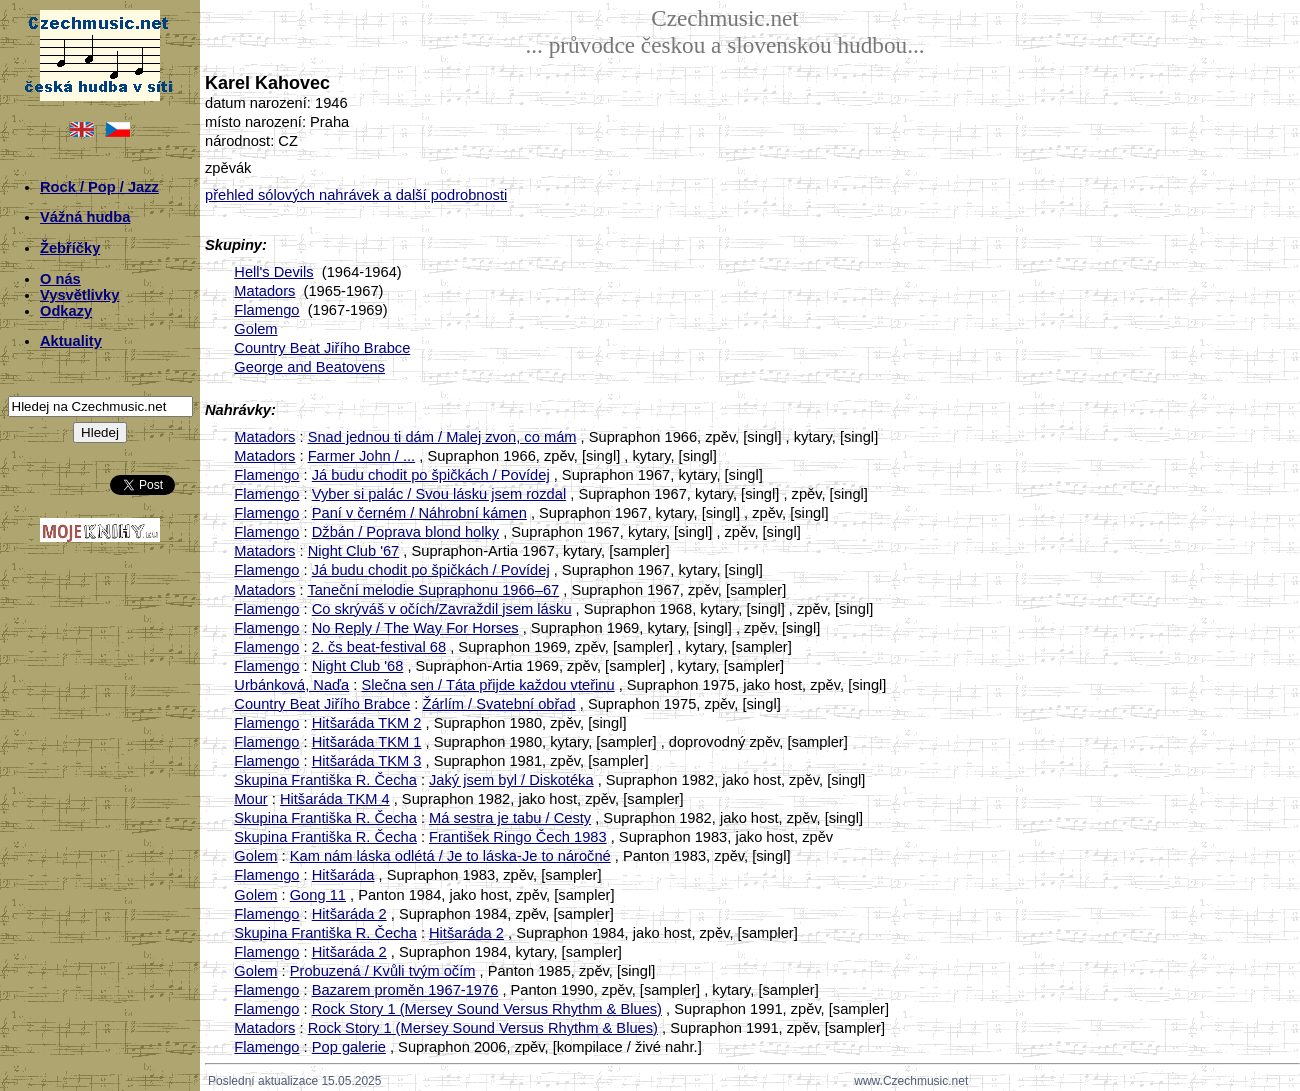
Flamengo (266, 310)
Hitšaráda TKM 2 (367, 723)
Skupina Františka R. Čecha (325, 780)
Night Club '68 (358, 666)
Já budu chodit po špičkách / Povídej (431, 475)
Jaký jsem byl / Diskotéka (511, 780)
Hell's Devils (273, 272)
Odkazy (66, 311)
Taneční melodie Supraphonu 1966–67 (433, 590)
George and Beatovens (309, 367)
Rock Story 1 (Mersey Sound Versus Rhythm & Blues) (487, 1009)
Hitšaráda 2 (349, 914)
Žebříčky (70, 248)
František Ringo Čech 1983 (518, 837)
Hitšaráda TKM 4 (335, 799)
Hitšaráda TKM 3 (367, 761)
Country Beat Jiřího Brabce (322, 348)
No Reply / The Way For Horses (415, 628)
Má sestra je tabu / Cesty (510, 818)
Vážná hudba (85, 217)
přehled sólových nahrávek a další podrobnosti (356, 195)
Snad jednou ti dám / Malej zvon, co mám (442, 437)
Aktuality (71, 341)
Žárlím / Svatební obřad (499, 704)
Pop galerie (349, 1047)
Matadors (264, 291)
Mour (250, 799)
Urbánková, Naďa (291, 685)
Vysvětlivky (79, 295)
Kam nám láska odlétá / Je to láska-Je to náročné (450, 856)
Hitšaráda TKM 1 (367, 742)
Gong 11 (318, 895)
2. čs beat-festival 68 (379, 647)
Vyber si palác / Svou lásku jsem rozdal (439, 494)
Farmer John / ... (362, 456)
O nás (60, 279)
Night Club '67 (354, 551)
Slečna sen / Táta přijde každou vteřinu (487, 685)
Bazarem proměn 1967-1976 (405, 990)
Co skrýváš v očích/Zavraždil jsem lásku (442, 609)
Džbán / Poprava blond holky (405, 532)
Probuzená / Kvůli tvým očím (383, 971)
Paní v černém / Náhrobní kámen (419, 513)
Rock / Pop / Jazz (99, 187)
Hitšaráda (343, 875)
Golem (255, 329)
